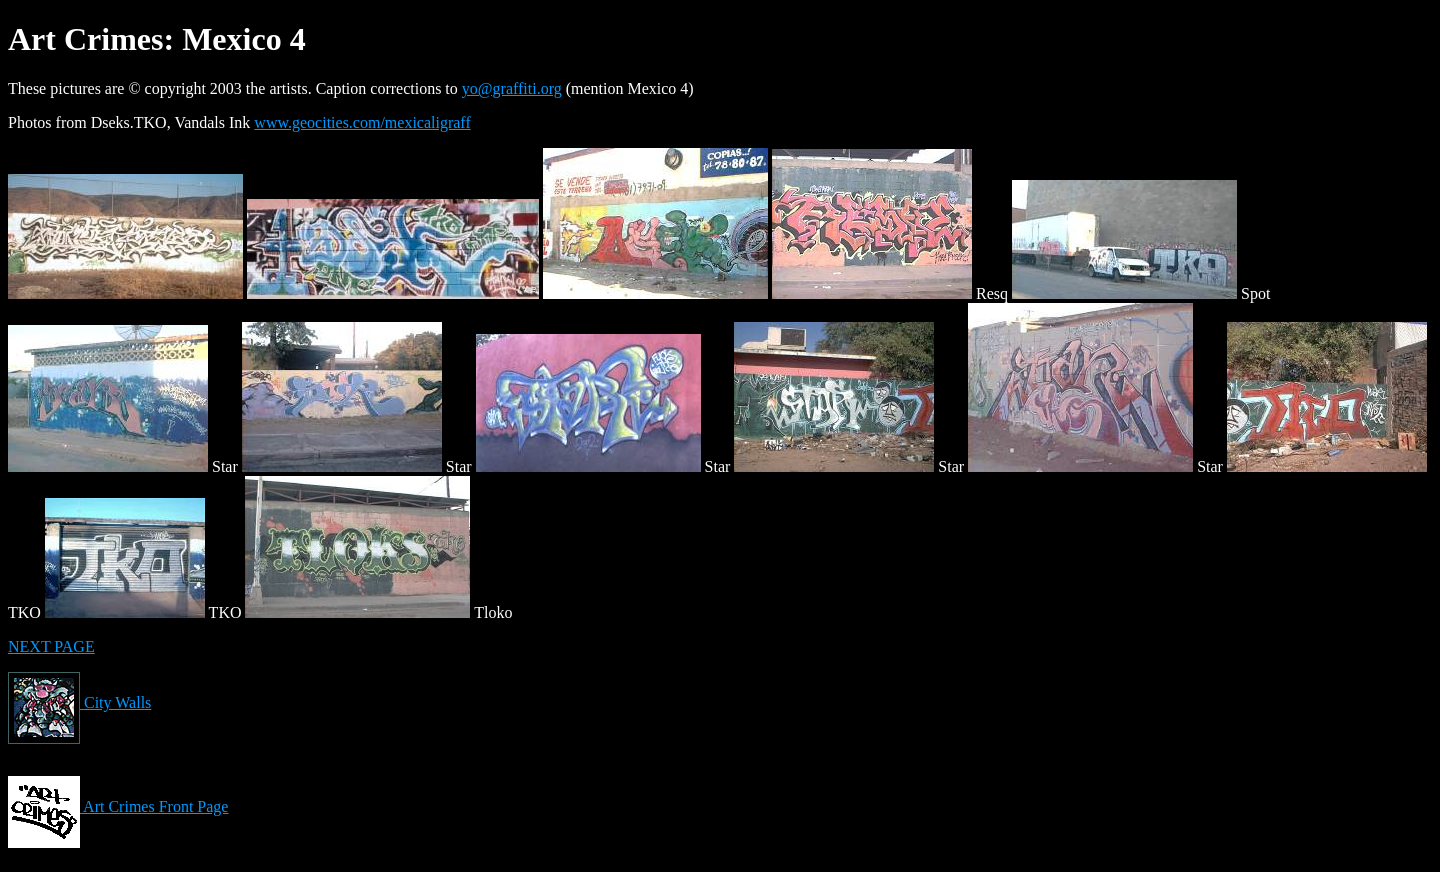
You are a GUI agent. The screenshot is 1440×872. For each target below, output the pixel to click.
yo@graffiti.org (512, 88)
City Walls (79, 702)
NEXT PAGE (51, 646)
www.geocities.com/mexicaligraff (362, 122)
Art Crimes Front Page (118, 806)
